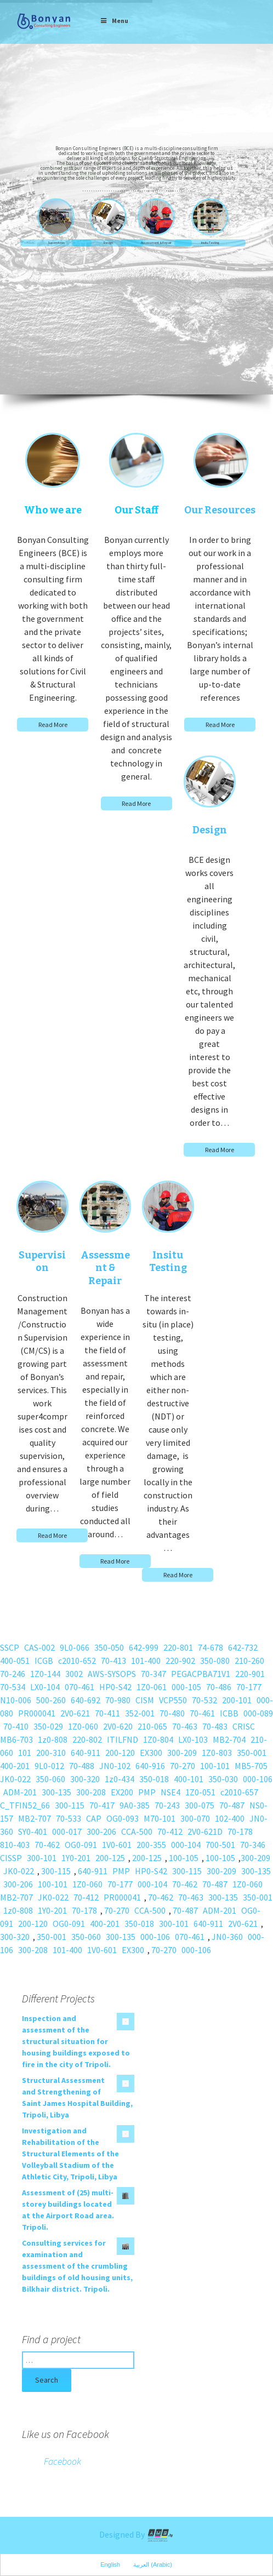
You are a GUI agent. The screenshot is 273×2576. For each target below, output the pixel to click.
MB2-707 (34, 1818)
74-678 (210, 1647)
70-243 (167, 1805)
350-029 (48, 1726)
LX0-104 (45, 1686)
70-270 (182, 1765)
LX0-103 (193, 1739)
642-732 (243, 1647)
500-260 (51, 1700)
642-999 (143, 1647)
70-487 (231, 1805)
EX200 (122, 1792)
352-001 (140, 1713)
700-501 (220, 1844)
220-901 (250, 1673)
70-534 (12, 1686)
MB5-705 (251, 1765)
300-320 (85, 1778)
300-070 (195, 1818)
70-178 (240, 1831)
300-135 (56, 1792)
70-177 (248, 1686)
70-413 (113, 1660)
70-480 (172, 1713)
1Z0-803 (217, 1752)
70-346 (252, 1844)
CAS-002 (39, 1647)
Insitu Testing (210, 243)
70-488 (81, 1765)
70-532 (204, 1700)
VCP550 (173, 1700)
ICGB (44, 1660)
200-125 (110, 1857)
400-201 (15, 1765)
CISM (144, 1700)
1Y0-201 (75, 1857)
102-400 (229, 1818)
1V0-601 (117, 1844)
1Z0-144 (45, 1673)
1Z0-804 (158, 1739)
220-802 (87, 1739)
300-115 (69, 1805)
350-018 (154, 1778)
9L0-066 (74, 1647)
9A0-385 (135, 1805)
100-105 (183, 1857)
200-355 (151, 1844)
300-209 (182, 1752)
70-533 (68, 1818)
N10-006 (15, 1700)
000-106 (257, 1778)
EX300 (151, 1752)
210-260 (249, 1660)
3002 (74, 1673)
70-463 (184, 1726)
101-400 (146, 1660)
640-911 (85, 1752)
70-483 (215, 1726)
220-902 (180, 1660)
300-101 (41, 1857)
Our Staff (136, 510)
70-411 (107, 1713)
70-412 (170, 1831)
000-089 (258, 1713)
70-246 (12, 1673)
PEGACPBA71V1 (200, 1673)
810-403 (15, 1844)
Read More (52, 724)
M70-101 (159, 1818)
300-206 (101, 1831)
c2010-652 (77, 1660)
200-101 (237, 1700)
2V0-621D (205, 1831)
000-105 (186, 1686)
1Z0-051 (200, 1792)
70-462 (47, 1844)
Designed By (136, 2534)
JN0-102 (114, 1765)
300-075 (199, 1805)
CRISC (243, 1726)
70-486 (218, 1686)
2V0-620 (118, 1726)
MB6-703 (16, 1739)
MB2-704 (229, 1739)
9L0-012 (49, 1765)
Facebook (62, 2461)
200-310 (51, 1752)
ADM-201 (20, 1792)
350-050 (109, 1647)
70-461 (202, 1713)
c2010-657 (239, 1792)
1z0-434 (119, 1778)
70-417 (102, 1805)
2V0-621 (75, 1713)
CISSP (11, 1857)
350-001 (251, 1752)
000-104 (186, 1844)
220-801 (178, 1647)
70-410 (16, 1726)
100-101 (215, 1765)
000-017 (67, 1831)
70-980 (117, 1700)
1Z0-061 (151, 1686)
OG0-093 (122, 1818)
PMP (147, 1792)
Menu (113, 20)
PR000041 (36, 1713)
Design (107, 243)
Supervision (56, 243)
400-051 (15, 1660)
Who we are (53, 510)
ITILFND (122, 1739)
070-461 (79, 1686)
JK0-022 (15, 1778)
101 (24, 1752)
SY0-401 (32, 1831)
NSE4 (170, 1792)
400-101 (188, 1778)
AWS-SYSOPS (112, 1673)
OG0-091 (81, 1844)
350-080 (215, 1660)
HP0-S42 (115, 1686)
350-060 (50, 1778)
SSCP (9, 1647)
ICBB (229, 1713)
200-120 (120, 1752)
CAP (93, 1818)
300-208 (91, 1792)
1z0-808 (52, 1739)
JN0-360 (227, 1936)
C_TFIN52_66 (25, 1805)
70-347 (153, 1673)
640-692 (85, 1700)
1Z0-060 (83, 1726)
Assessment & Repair (156, 243)
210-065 (152, 1726)
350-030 (223, 1778)
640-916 (150, 1765)
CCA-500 (136, 1831)
